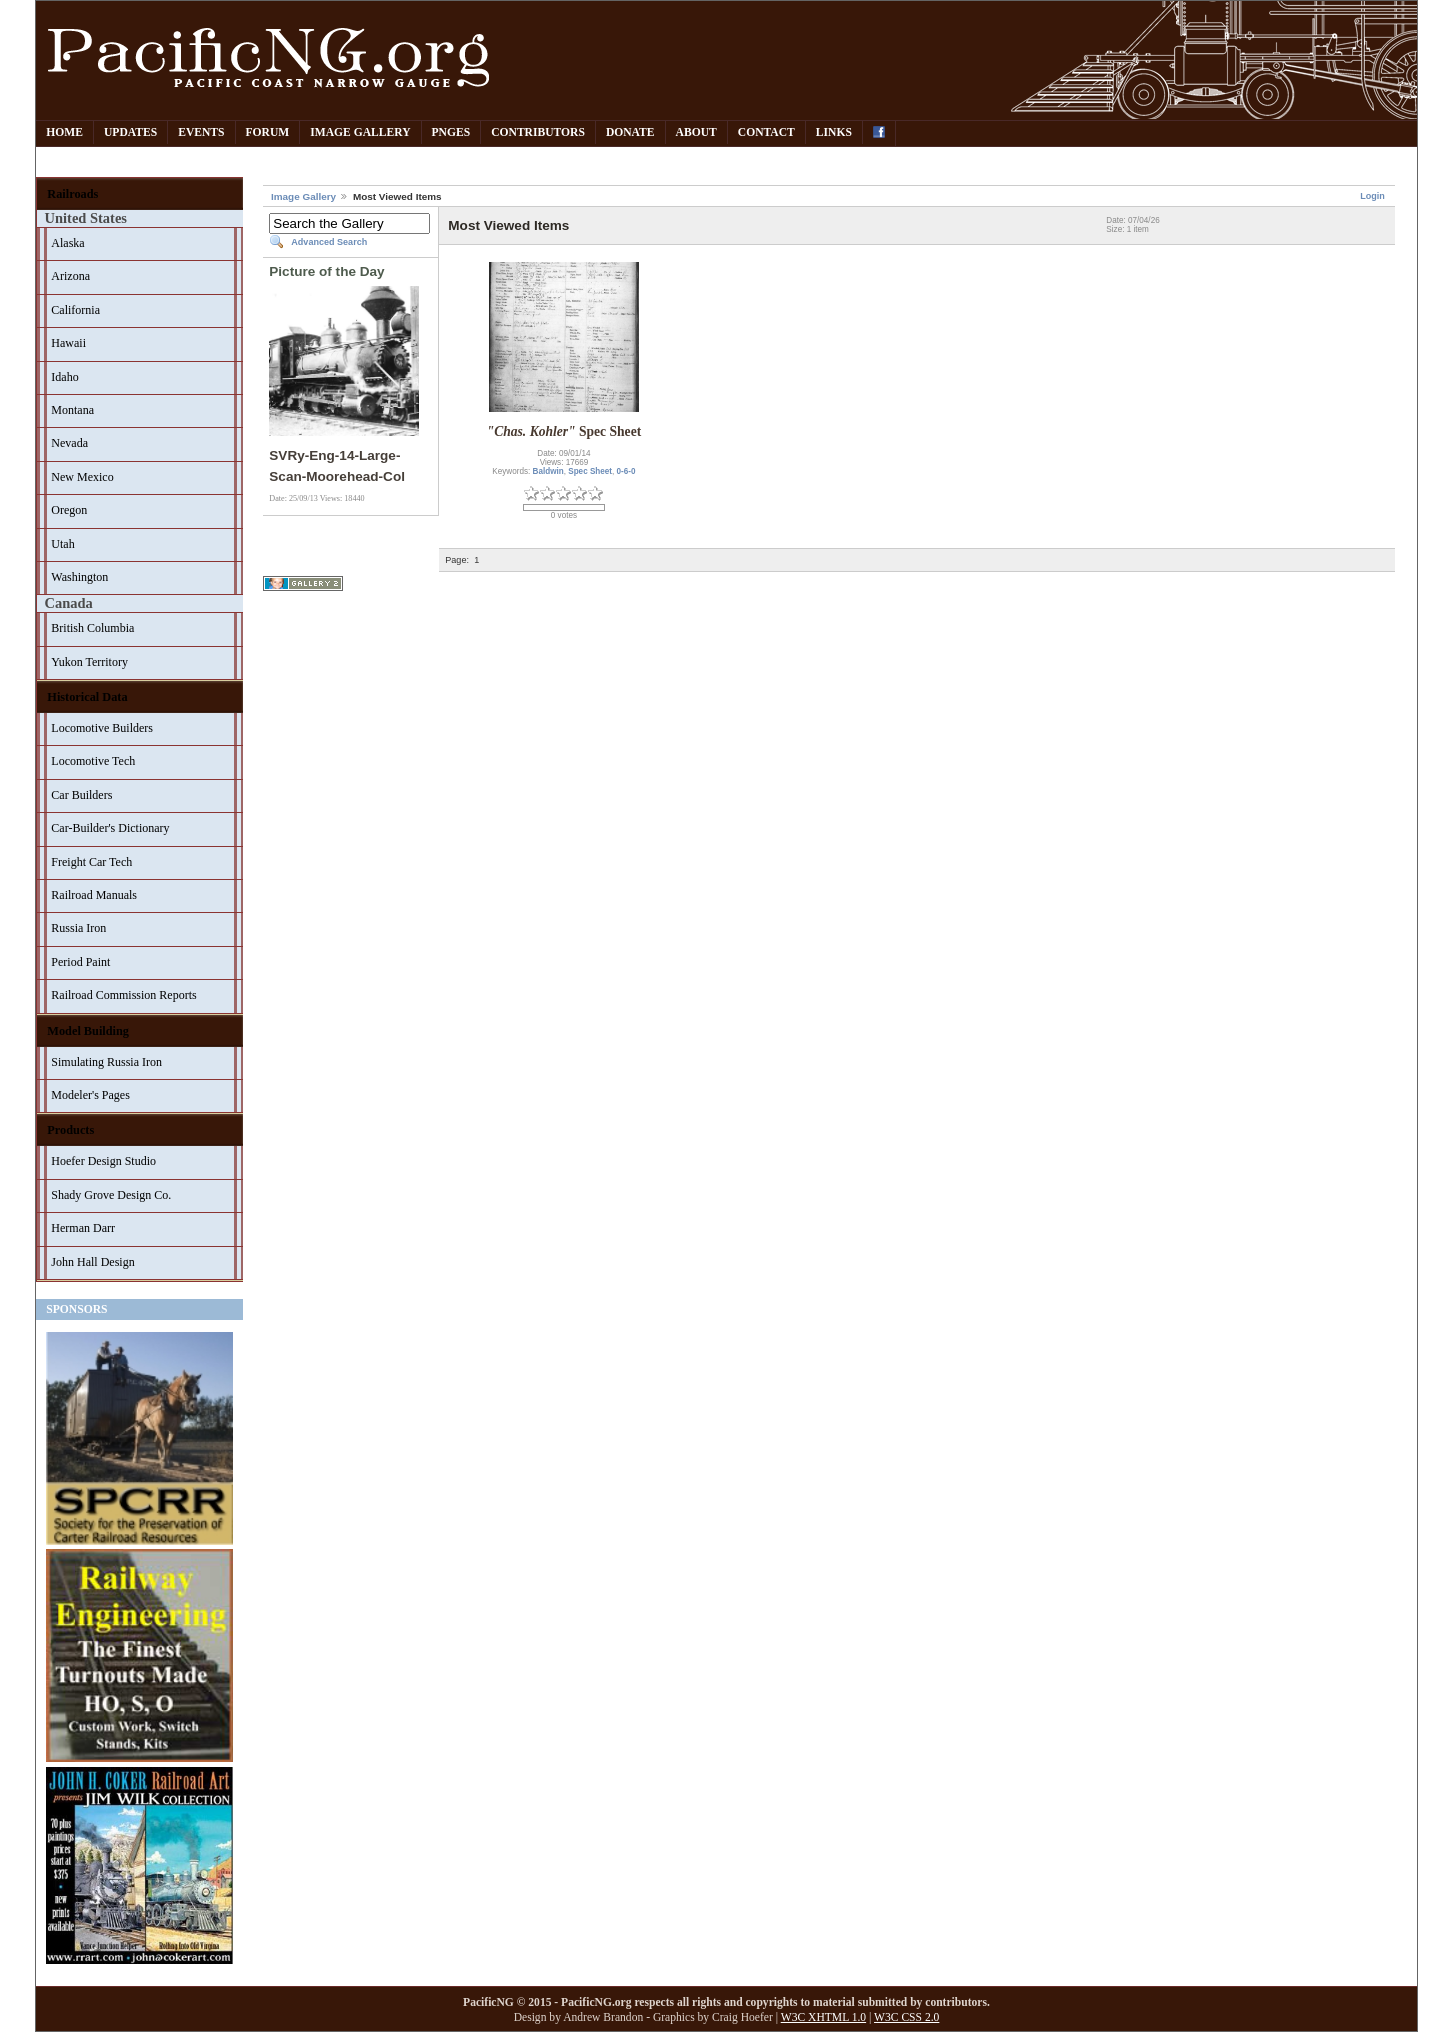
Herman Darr (83, 1228)
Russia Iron (78, 928)
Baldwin (548, 471)
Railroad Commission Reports (123, 995)
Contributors (538, 132)
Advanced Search (329, 242)
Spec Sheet (590, 471)
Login (1372, 196)
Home (64, 132)
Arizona (70, 276)
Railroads (72, 194)
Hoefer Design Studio (103, 1161)
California (75, 310)
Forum (268, 132)
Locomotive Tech (93, 761)
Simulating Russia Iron (106, 1062)
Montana (72, 410)
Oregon (69, 510)
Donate (630, 132)
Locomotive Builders (102, 728)
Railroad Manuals (94, 895)
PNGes (451, 132)
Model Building (88, 1031)
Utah (62, 544)
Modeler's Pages (90, 1095)
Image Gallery (360, 132)
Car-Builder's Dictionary (110, 828)
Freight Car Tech (91, 862)
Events (201, 132)
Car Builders (81, 795)
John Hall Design (92, 1262)
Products (70, 1130)
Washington (79, 577)
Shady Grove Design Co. (111, 1195)
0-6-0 (626, 471)
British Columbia (92, 628)
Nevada (69, 443)
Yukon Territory (89, 662)
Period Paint (80, 962)
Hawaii (68, 343)
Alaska (67, 243)
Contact (766, 132)
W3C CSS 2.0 (906, 2017)
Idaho (64, 377)
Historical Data (87, 697)
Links (834, 132)
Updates (130, 132)
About (696, 132)
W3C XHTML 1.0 (823, 2017)
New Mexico (82, 477)
